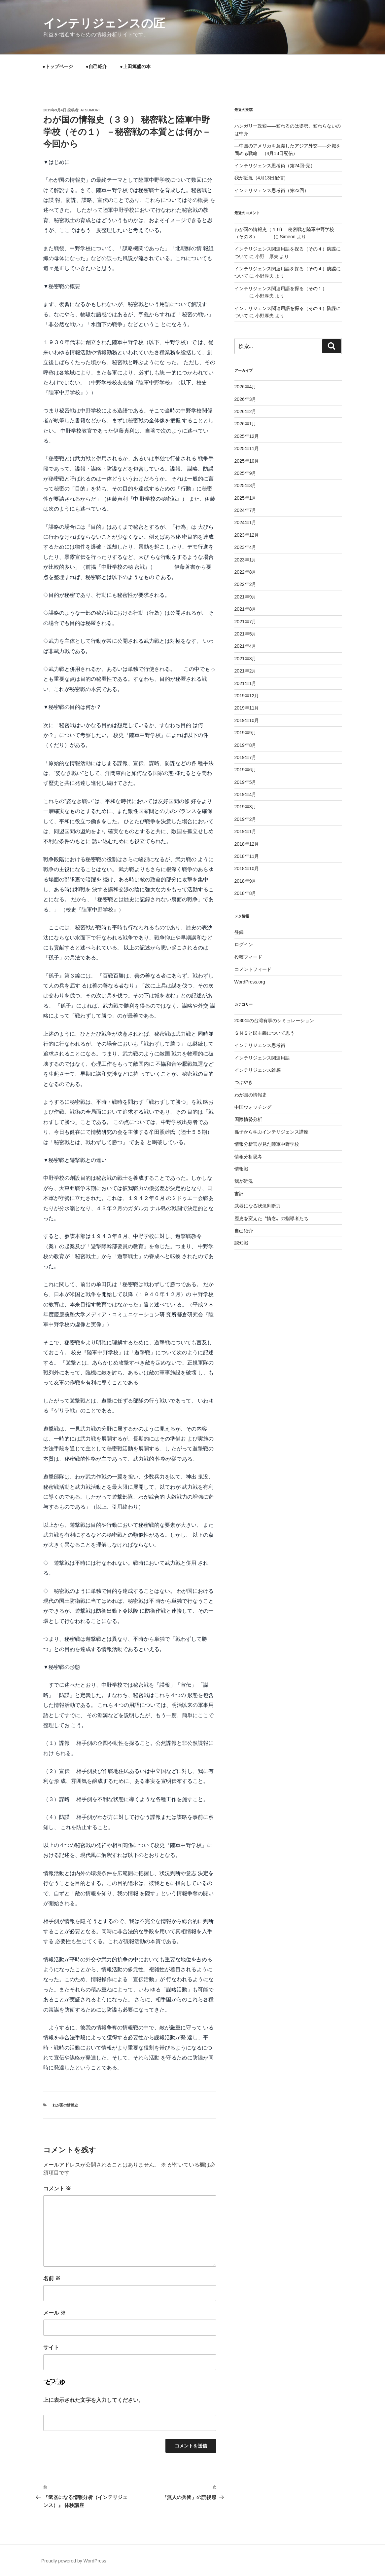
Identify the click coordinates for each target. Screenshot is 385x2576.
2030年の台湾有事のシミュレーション (274, 1020)
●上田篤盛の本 (135, 66)
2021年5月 (245, 633)
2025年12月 (246, 436)
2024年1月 (245, 522)
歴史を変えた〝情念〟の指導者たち (271, 1218)
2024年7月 (245, 510)
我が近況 (243, 1181)
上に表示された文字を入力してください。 (93, 2400)
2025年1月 (245, 498)
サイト (51, 2347)
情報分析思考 (248, 1156)
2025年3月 (245, 485)
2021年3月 (245, 658)
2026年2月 (245, 411)
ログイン (243, 944)
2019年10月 (246, 720)
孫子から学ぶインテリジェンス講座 (271, 1131)
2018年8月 (245, 893)
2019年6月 (245, 769)
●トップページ (58, 66)
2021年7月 (245, 621)
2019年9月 (245, 732)
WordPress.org (249, 981)
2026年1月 (245, 423)
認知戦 (241, 1243)
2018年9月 (245, 881)
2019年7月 (245, 757)
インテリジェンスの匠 (104, 23)
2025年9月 (245, 473)
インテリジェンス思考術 (259, 1045)
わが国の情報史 (65, 2105)
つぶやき (243, 1082)
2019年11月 (246, 708)
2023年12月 (246, 535)
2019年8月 (245, 745)
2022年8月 (245, 572)
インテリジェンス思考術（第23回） (271, 190)
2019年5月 (245, 782)
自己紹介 (243, 1230)
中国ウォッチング (252, 1107)
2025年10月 (246, 461)
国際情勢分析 (248, 1119)
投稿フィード (248, 957)
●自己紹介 (96, 66)
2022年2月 (245, 584)
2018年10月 (246, 868)
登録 (239, 932)
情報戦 (241, 1169)
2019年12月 (246, 695)
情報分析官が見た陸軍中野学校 (266, 1144)
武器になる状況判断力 (257, 1206)
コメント (57, 2188)
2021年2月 (245, 670)
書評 (239, 1193)
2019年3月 (245, 806)
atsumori (90, 110)
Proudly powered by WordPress (73, 2560)
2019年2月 (245, 819)
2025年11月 (246, 448)
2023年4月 (245, 547)
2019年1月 (245, 831)
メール (54, 2313)
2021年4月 (245, 646)
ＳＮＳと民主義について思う (264, 1033)
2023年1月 (245, 559)
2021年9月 (245, 596)
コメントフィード (252, 969)
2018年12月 (246, 844)
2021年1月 (245, 683)
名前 (51, 2278)
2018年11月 (246, 856)
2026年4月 (245, 386)
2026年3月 (245, 399)
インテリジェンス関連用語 (262, 1057)
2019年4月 (245, 794)
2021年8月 (245, 609)
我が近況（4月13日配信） (261, 177)
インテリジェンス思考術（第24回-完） (274, 165)
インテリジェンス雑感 (257, 1070)
